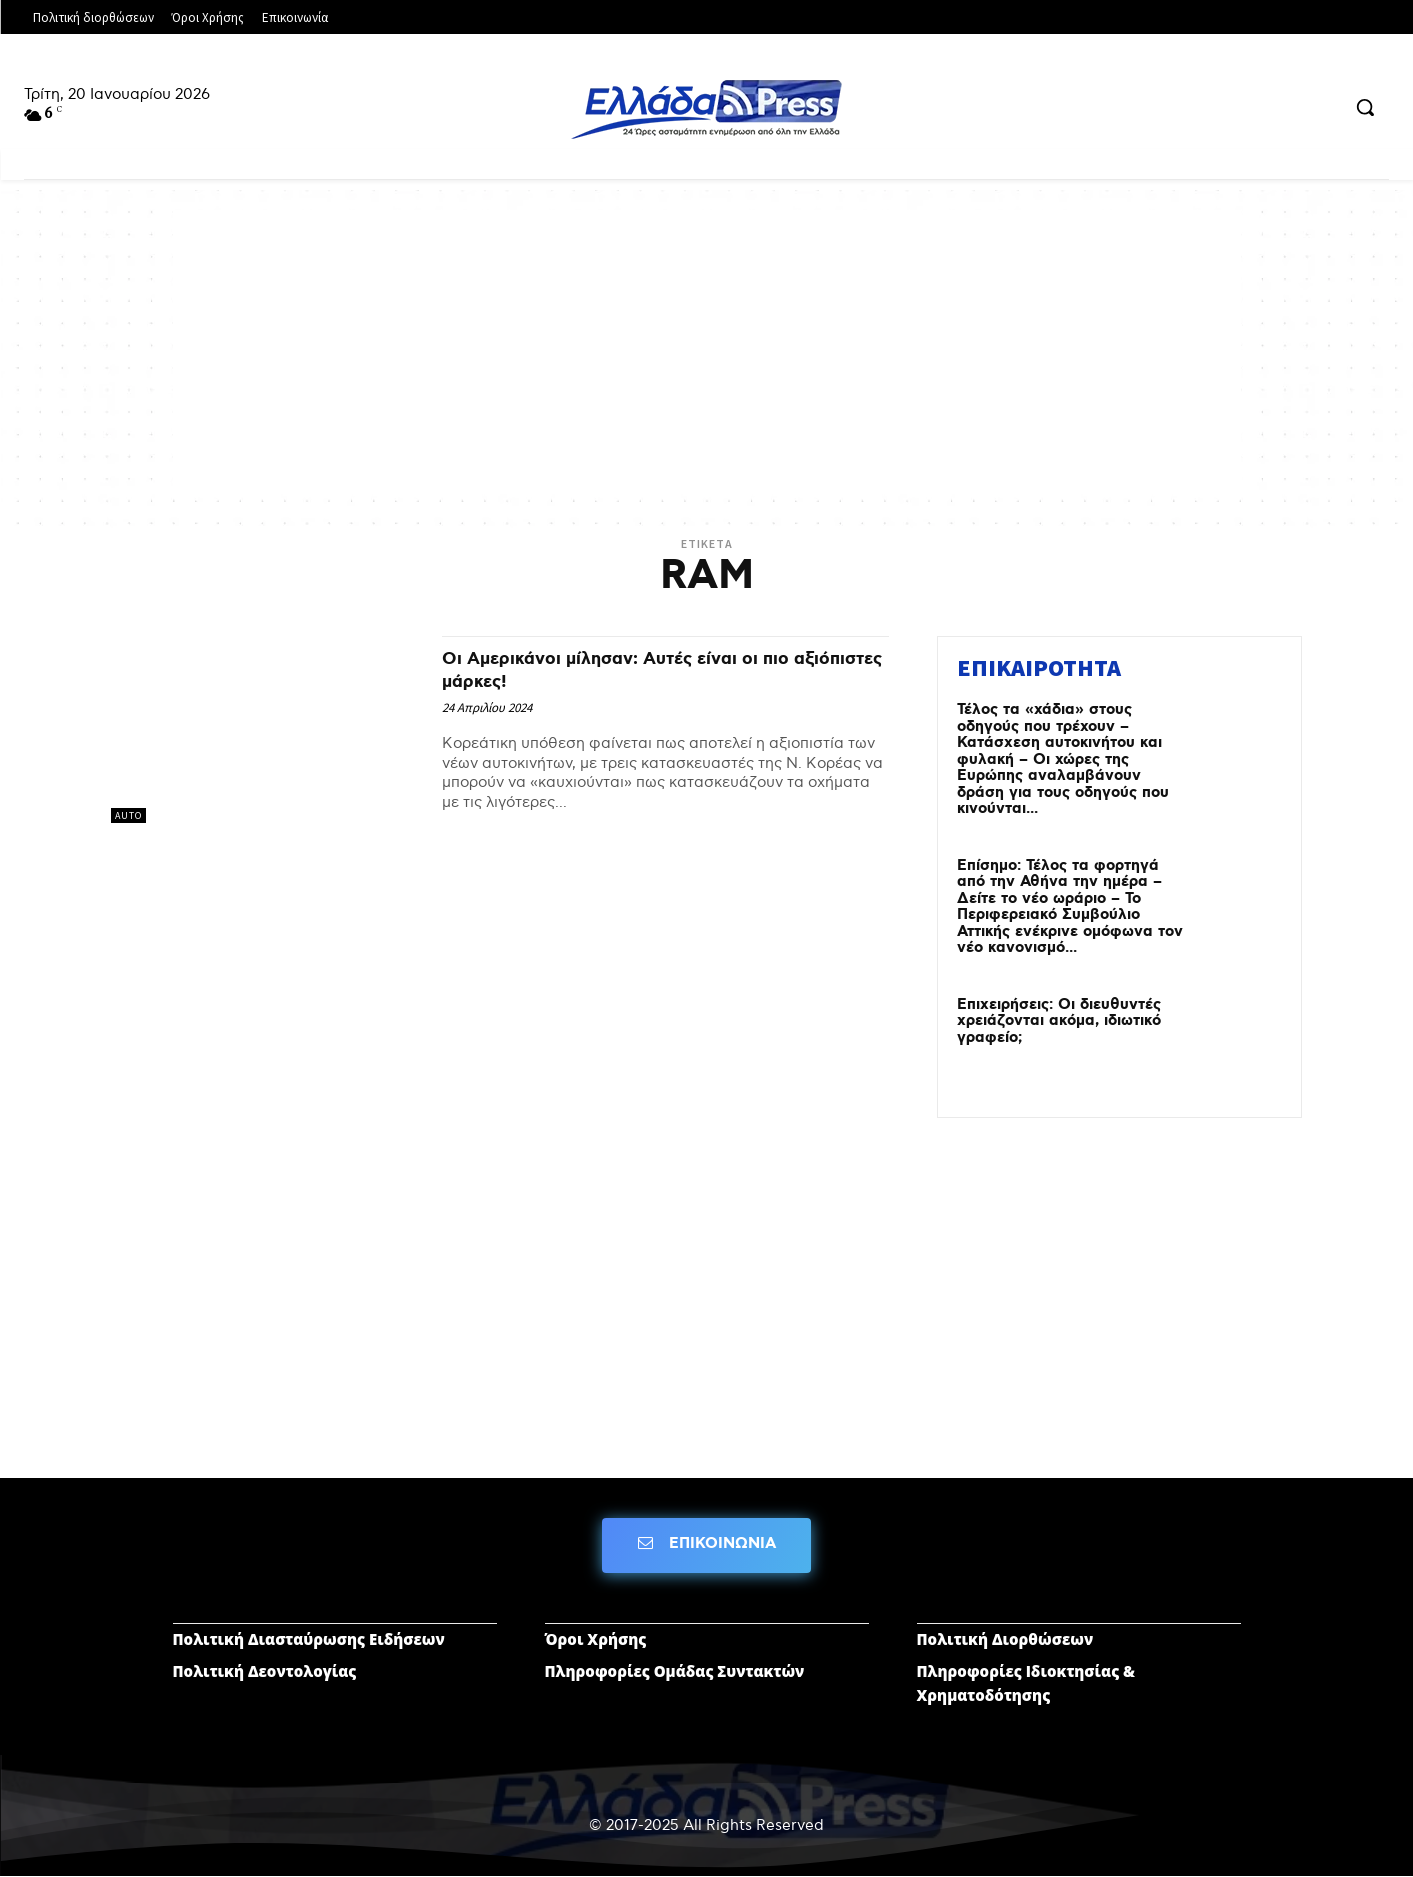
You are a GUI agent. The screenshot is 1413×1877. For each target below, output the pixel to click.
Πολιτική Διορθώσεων (1005, 1639)
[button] (1365, 107)
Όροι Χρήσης (596, 1639)
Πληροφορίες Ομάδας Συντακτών (675, 1671)
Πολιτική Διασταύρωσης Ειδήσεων (309, 1639)
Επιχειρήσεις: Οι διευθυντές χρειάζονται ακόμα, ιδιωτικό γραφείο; (1059, 1021)
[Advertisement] (707, 350)
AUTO (128, 815)
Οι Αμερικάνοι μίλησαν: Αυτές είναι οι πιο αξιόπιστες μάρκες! (652, 669)
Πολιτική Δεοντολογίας (265, 1671)
